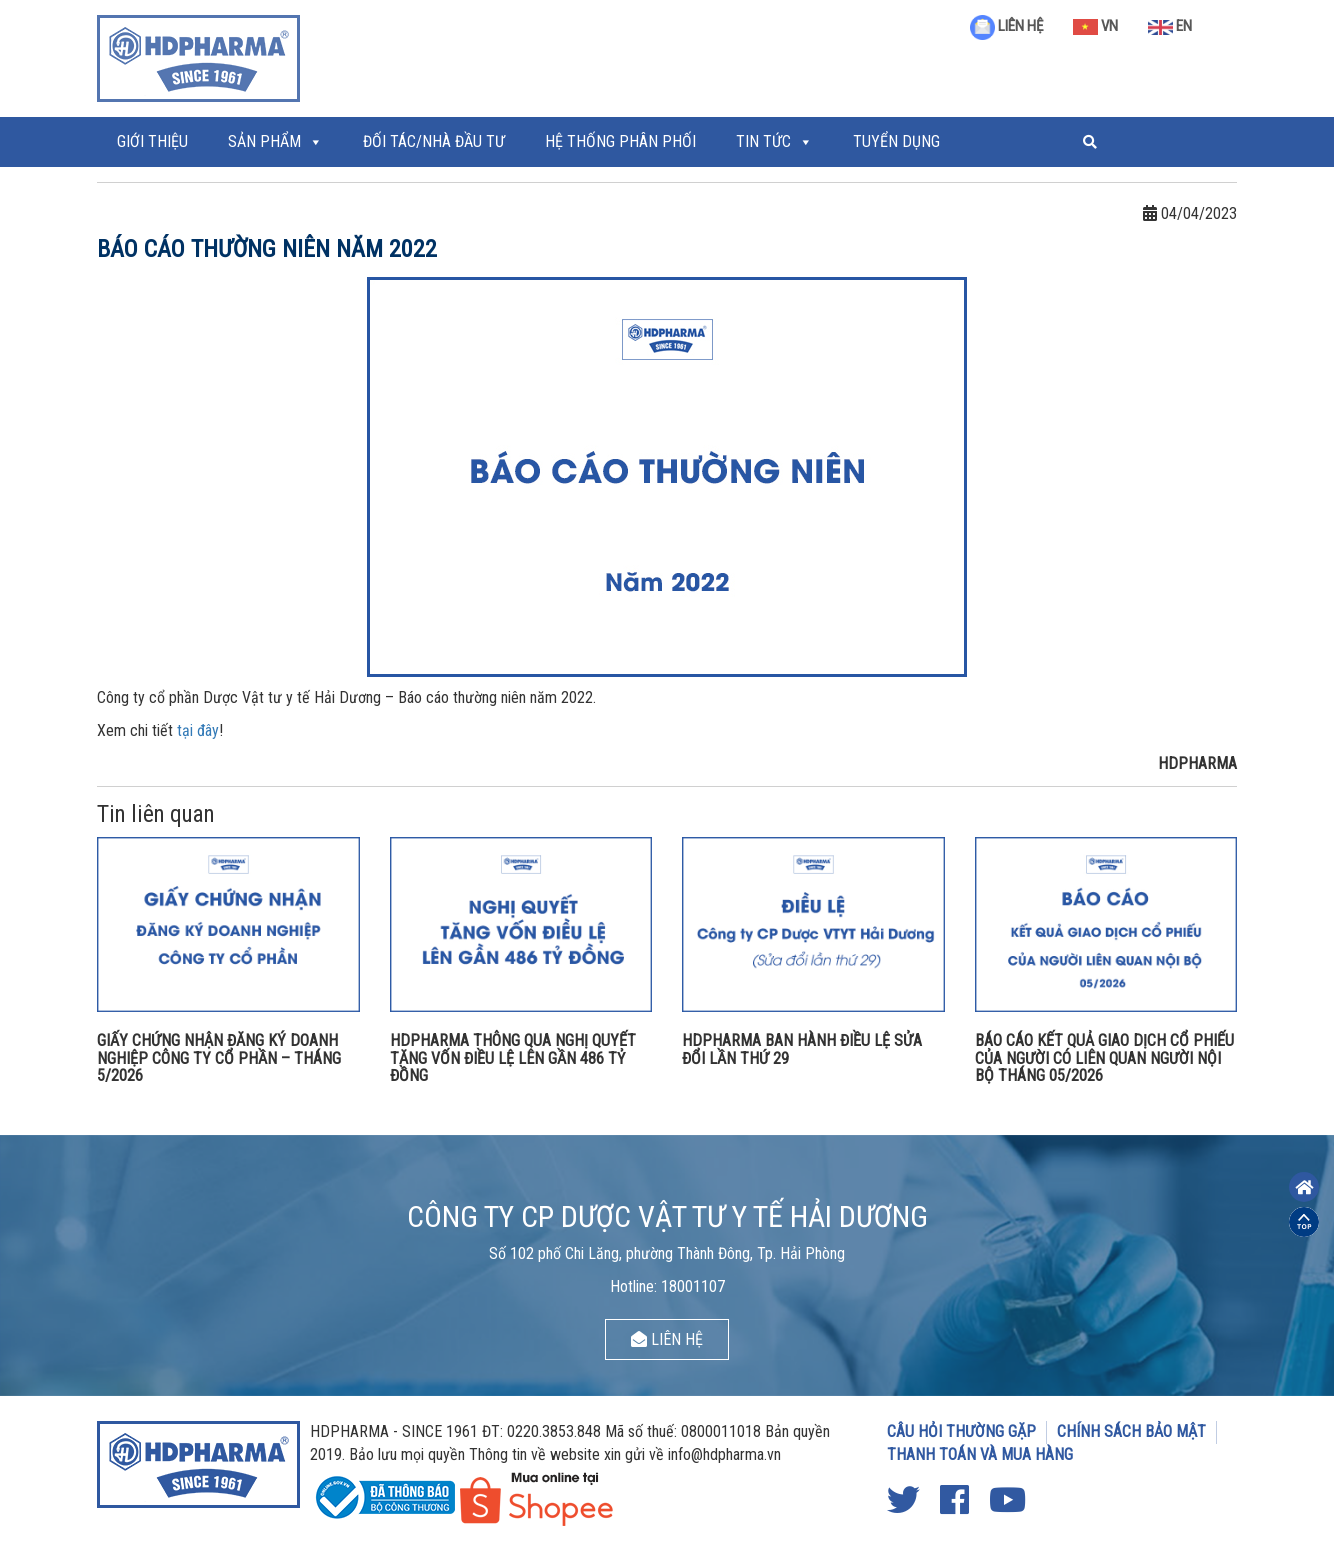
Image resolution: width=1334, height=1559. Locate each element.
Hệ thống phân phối (620, 141)
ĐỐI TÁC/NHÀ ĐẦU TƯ (434, 141)
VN (1095, 26)
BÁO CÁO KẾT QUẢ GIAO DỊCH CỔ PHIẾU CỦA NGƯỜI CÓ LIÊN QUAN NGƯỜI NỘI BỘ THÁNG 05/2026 (1104, 1058)
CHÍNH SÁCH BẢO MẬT (1131, 1431)
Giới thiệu (152, 141)
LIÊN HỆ (1006, 26)
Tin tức (763, 141)
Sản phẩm (264, 141)
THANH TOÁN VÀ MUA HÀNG (980, 1454)
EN (1170, 26)
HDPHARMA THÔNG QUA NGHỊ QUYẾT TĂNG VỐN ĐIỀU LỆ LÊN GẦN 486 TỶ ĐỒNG (513, 1058)
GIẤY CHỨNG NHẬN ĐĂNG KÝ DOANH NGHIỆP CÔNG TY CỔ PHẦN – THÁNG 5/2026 (219, 1058)
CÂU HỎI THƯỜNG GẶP (961, 1431)
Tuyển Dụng (896, 141)
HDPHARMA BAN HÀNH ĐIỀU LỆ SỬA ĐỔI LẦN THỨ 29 (802, 1049)
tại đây (198, 730)
